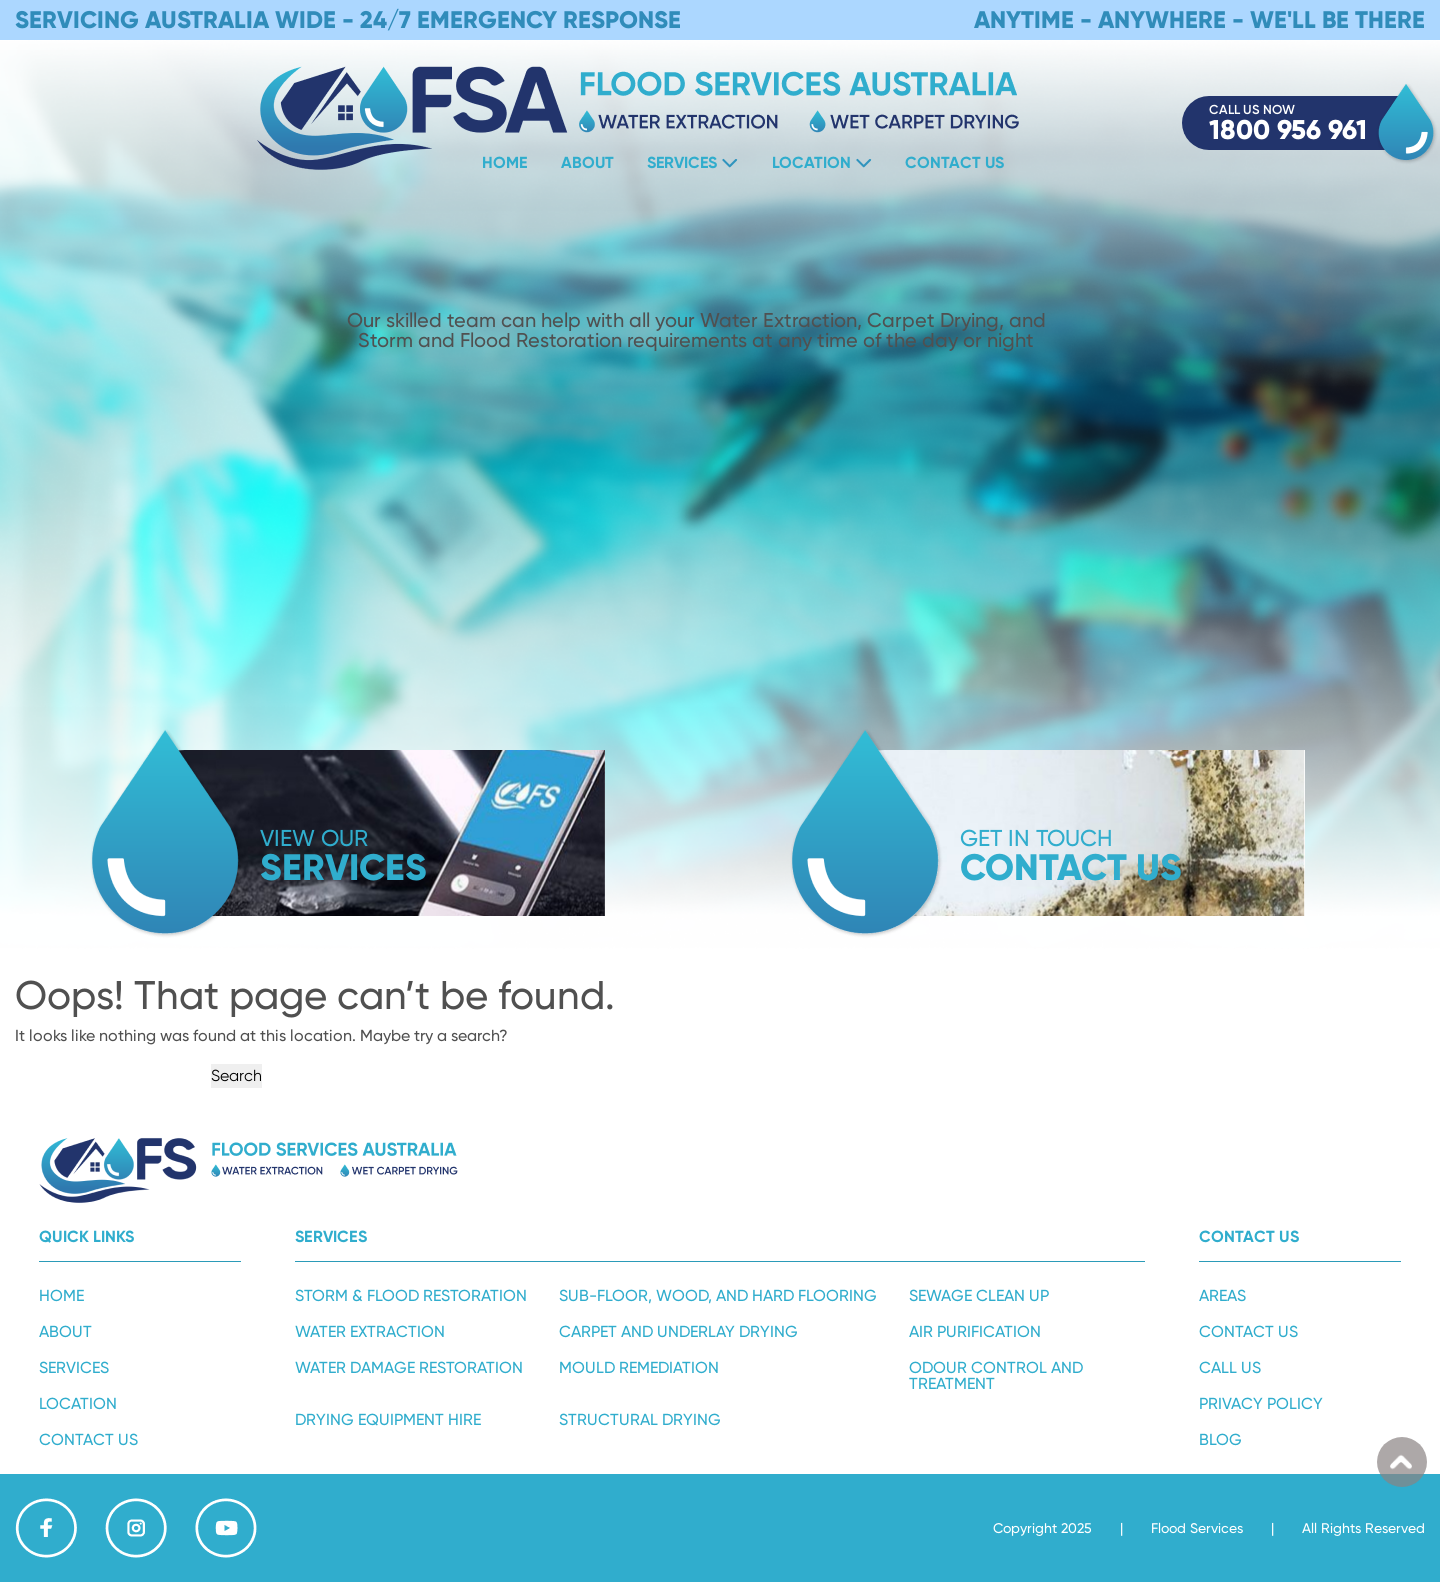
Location (811, 162)
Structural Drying (640, 1419)
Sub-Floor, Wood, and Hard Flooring (718, 1295)
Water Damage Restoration (409, 1367)
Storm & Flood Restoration (411, 1295)
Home (504, 162)
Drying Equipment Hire (388, 1419)
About (587, 162)
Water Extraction (370, 1331)
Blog (1220, 1439)
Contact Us (954, 162)
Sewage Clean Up (979, 1295)
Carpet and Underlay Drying (678, 1331)
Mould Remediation (639, 1367)
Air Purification (975, 1331)
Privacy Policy (1261, 1403)
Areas (1222, 1295)
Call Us (1230, 1367)
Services (682, 162)
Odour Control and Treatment (996, 1375)
